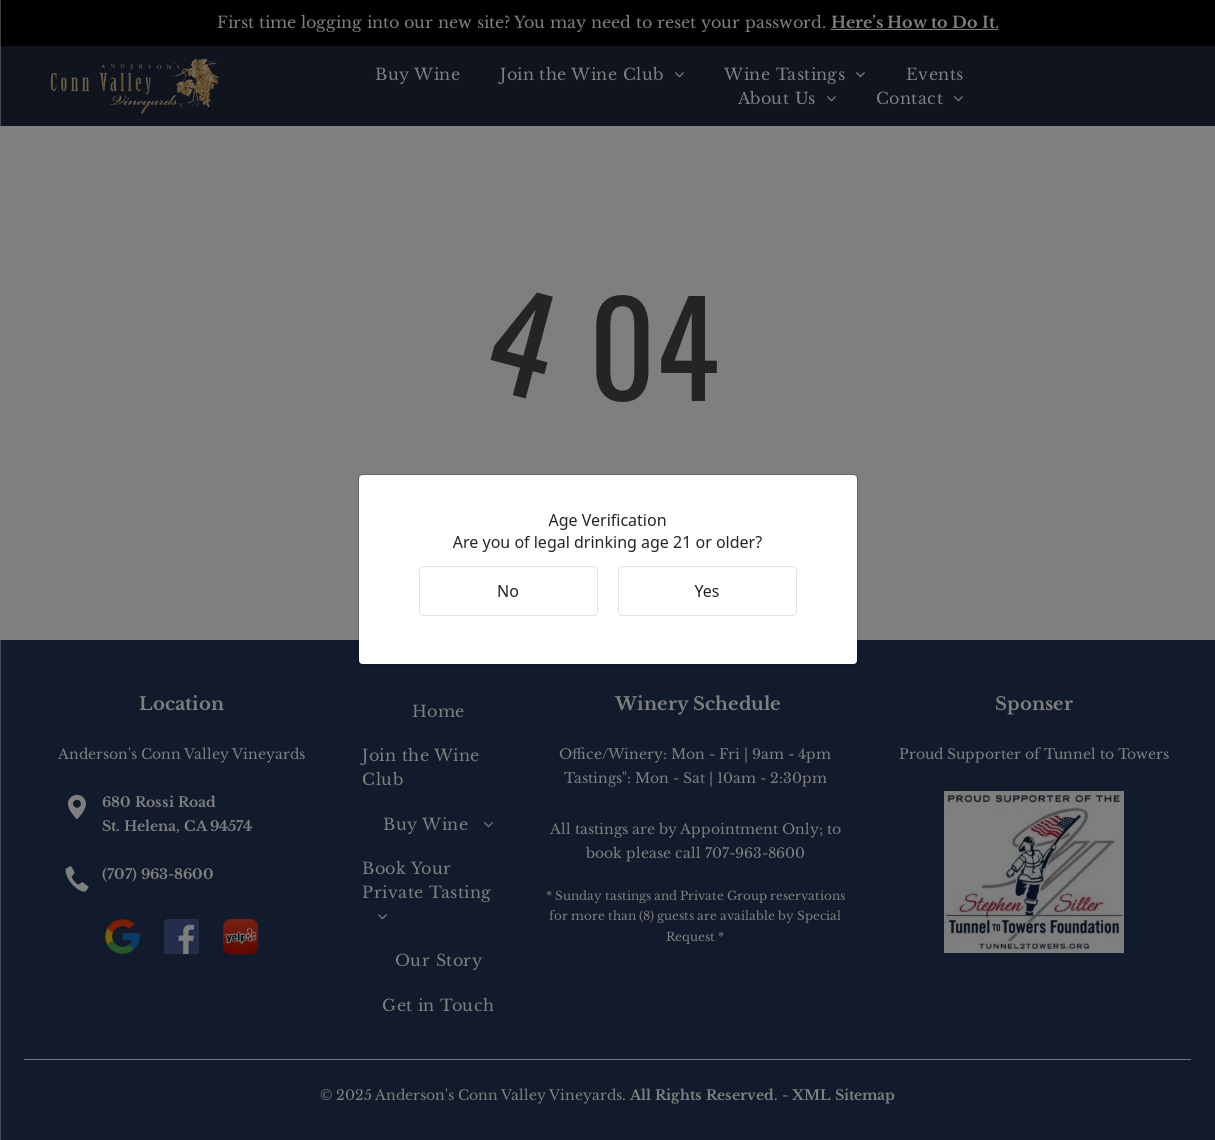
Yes (707, 591)
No (508, 591)
